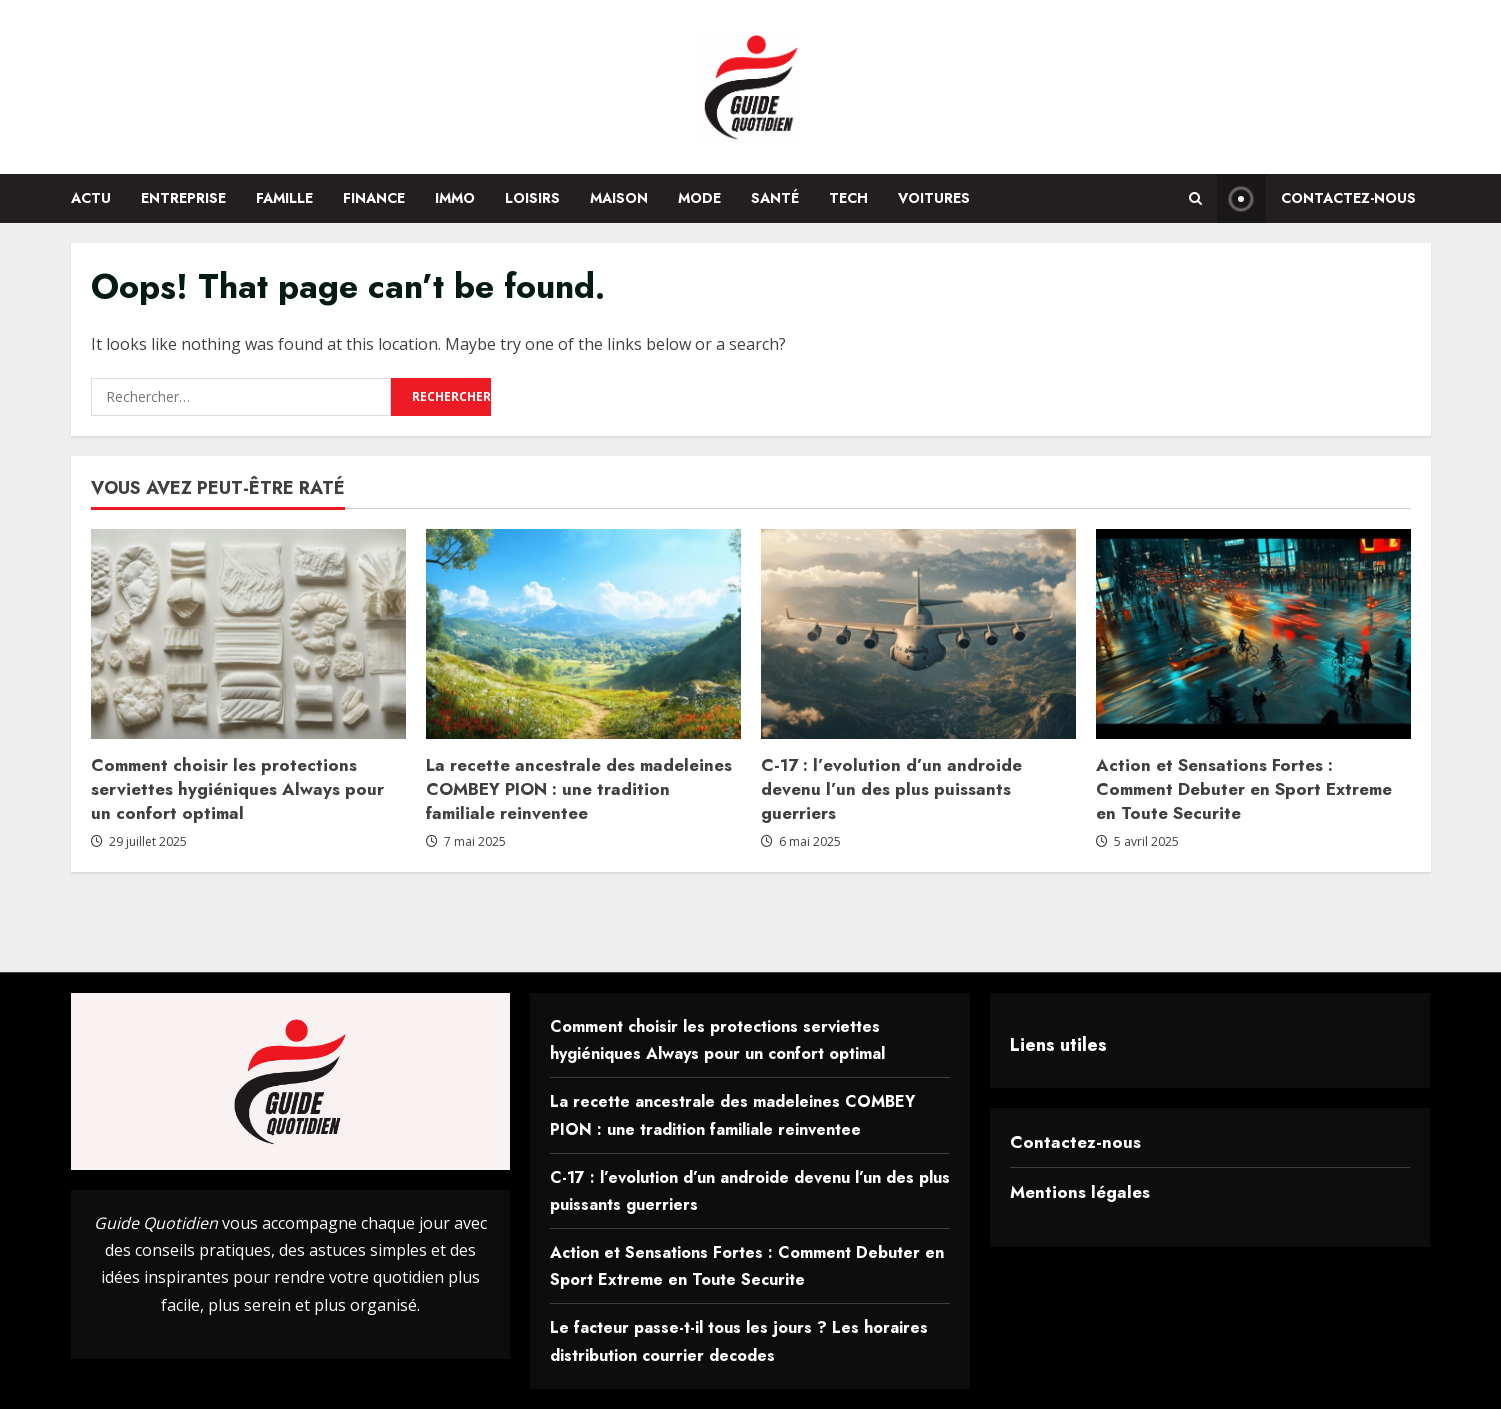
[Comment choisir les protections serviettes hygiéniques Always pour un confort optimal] (248, 634)
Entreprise (183, 198)
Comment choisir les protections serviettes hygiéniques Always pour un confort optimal (237, 789)
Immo (455, 198)
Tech (848, 198)
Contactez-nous (1075, 1142)
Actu (91, 198)
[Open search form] (1195, 198)
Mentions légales (1080, 1192)
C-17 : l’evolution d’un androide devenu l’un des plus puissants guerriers (891, 789)
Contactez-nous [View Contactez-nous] (1316, 198)
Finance (374, 198)
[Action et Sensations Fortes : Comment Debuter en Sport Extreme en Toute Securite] (1253, 634)
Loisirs (532, 198)
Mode (699, 198)
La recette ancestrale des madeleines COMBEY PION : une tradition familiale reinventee (579, 789)
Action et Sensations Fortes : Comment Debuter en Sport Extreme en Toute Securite (1244, 789)
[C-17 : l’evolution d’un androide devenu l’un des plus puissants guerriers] (918, 634)
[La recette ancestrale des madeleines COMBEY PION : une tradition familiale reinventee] (583, 634)
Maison (619, 198)
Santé (775, 198)
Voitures (934, 198)
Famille (284, 198)
